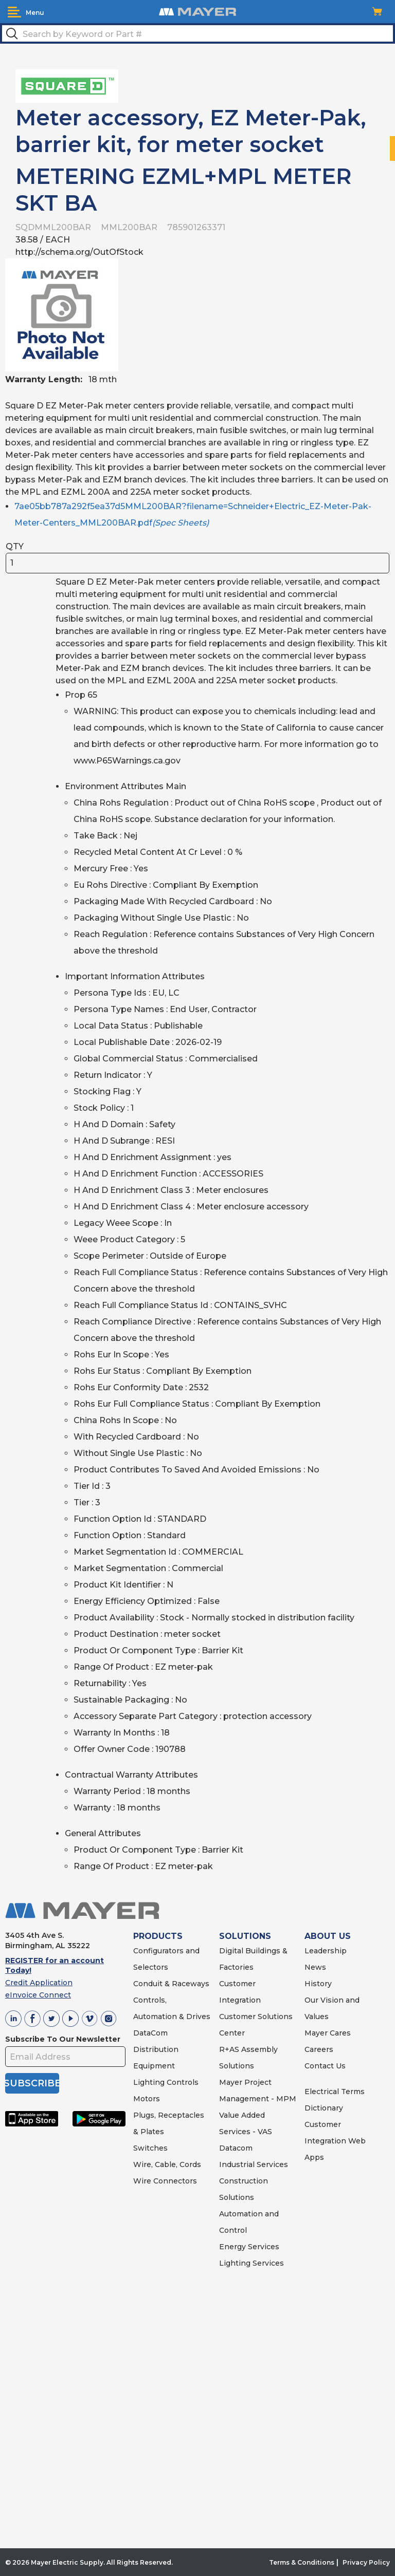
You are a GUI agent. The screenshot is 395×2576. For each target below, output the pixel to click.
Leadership (325, 1950)
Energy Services (249, 2246)
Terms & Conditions (301, 2562)
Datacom (236, 2148)
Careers (318, 2049)
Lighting (149, 2082)
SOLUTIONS (245, 1936)
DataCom (150, 2033)
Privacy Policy (366, 2562)
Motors (146, 2098)
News (315, 1967)
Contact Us (325, 2065)
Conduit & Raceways (171, 1983)
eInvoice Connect (38, 1995)
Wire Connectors (165, 2181)
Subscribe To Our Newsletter (62, 2039)
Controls (182, 2082)
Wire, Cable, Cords (167, 2164)
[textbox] (197, 33)
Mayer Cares (327, 2033)
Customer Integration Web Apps (335, 2141)
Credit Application (39, 1982)
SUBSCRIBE (32, 2083)
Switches (150, 2148)
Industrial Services (253, 2164)
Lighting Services (251, 2263)
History (318, 1983)
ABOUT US (327, 1936)
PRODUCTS (158, 1936)
